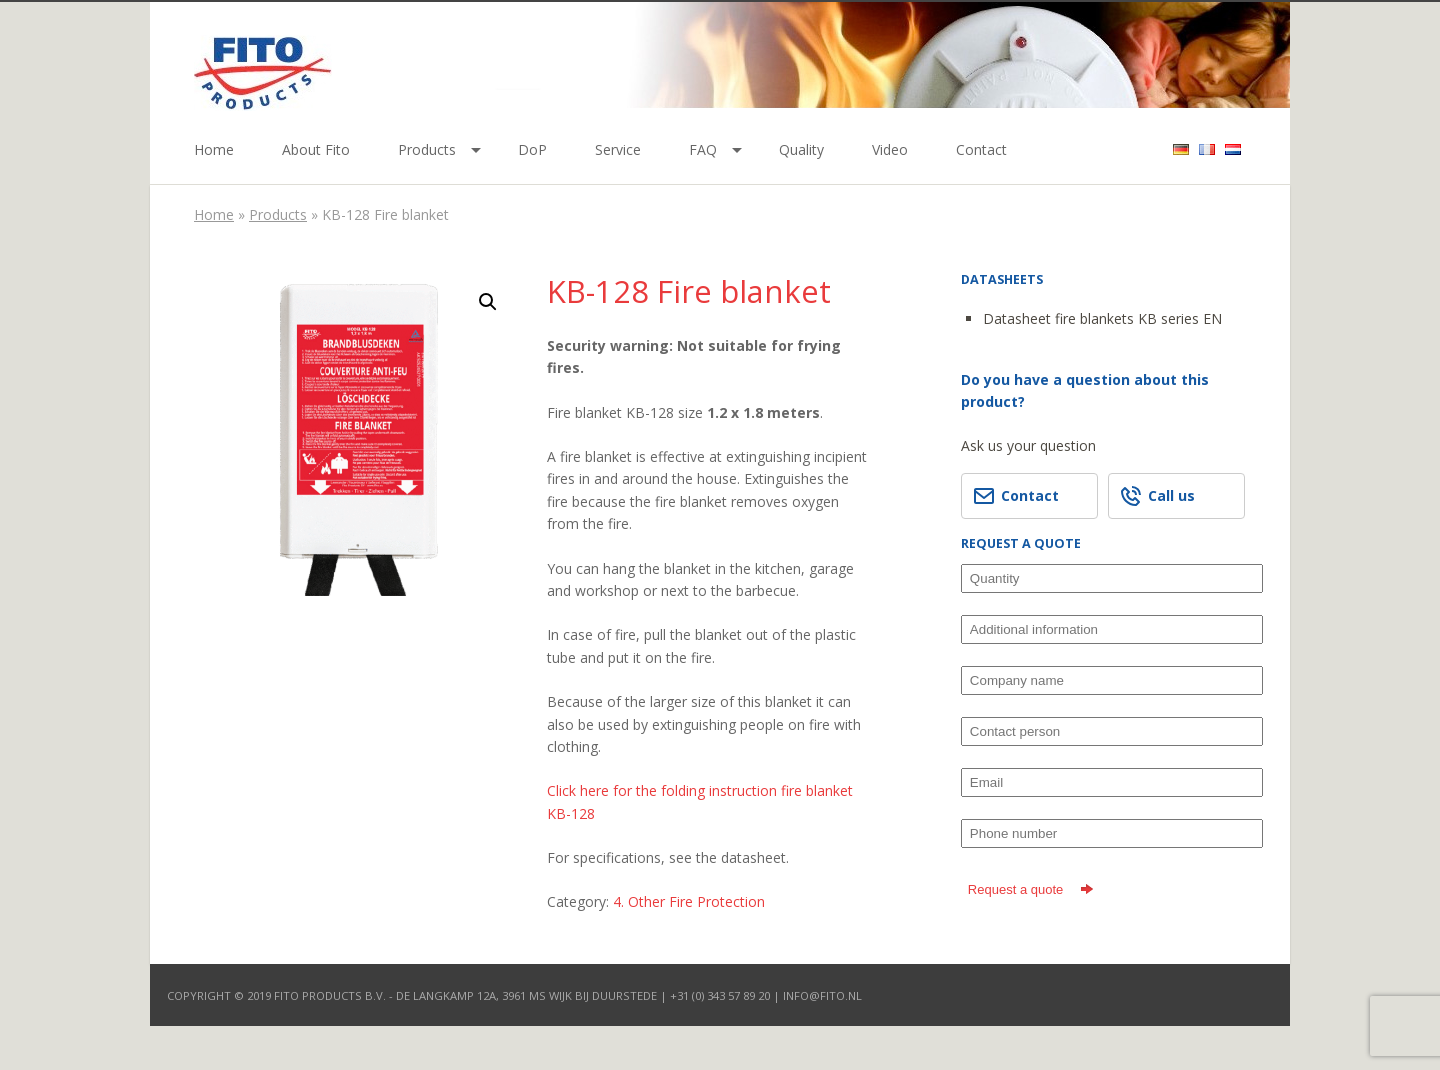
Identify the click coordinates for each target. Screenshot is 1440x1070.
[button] (488, 302)
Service (618, 149)
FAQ (703, 149)
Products (427, 149)
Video (890, 149)
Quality (801, 149)
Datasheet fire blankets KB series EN (1102, 318)
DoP (532, 149)
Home (214, 149)
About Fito (316, 149)
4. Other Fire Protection (689, 901)
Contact (981, 149)
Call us (1157, 496)
